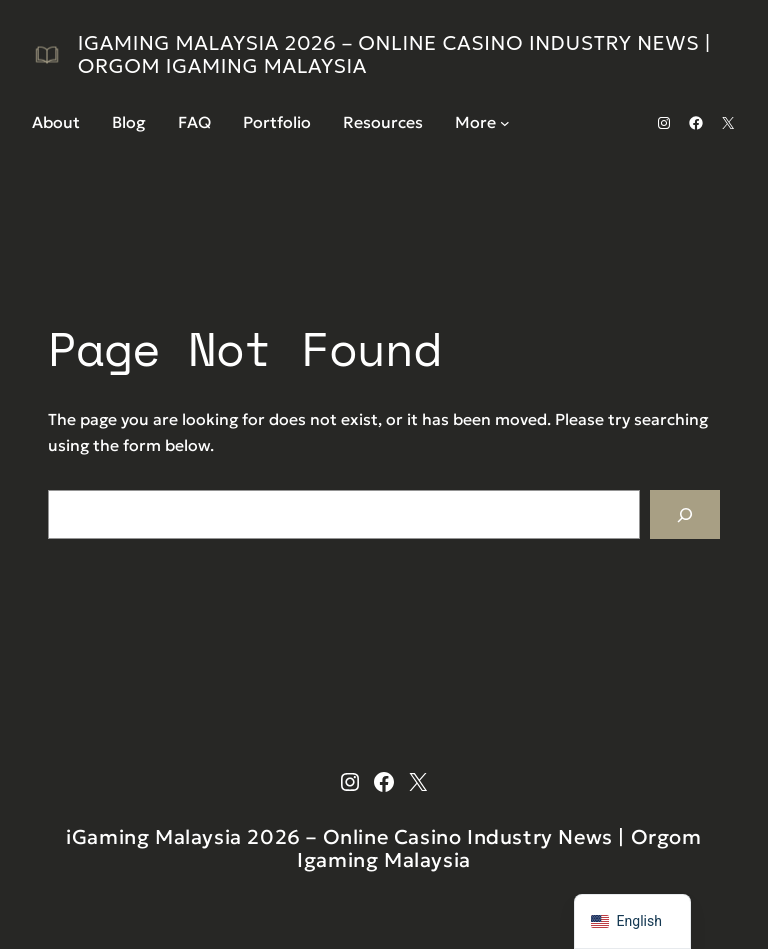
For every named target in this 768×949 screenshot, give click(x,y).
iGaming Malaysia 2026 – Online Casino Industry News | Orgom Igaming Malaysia (394, 54)
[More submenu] (505, 123)
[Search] (685, 514)
